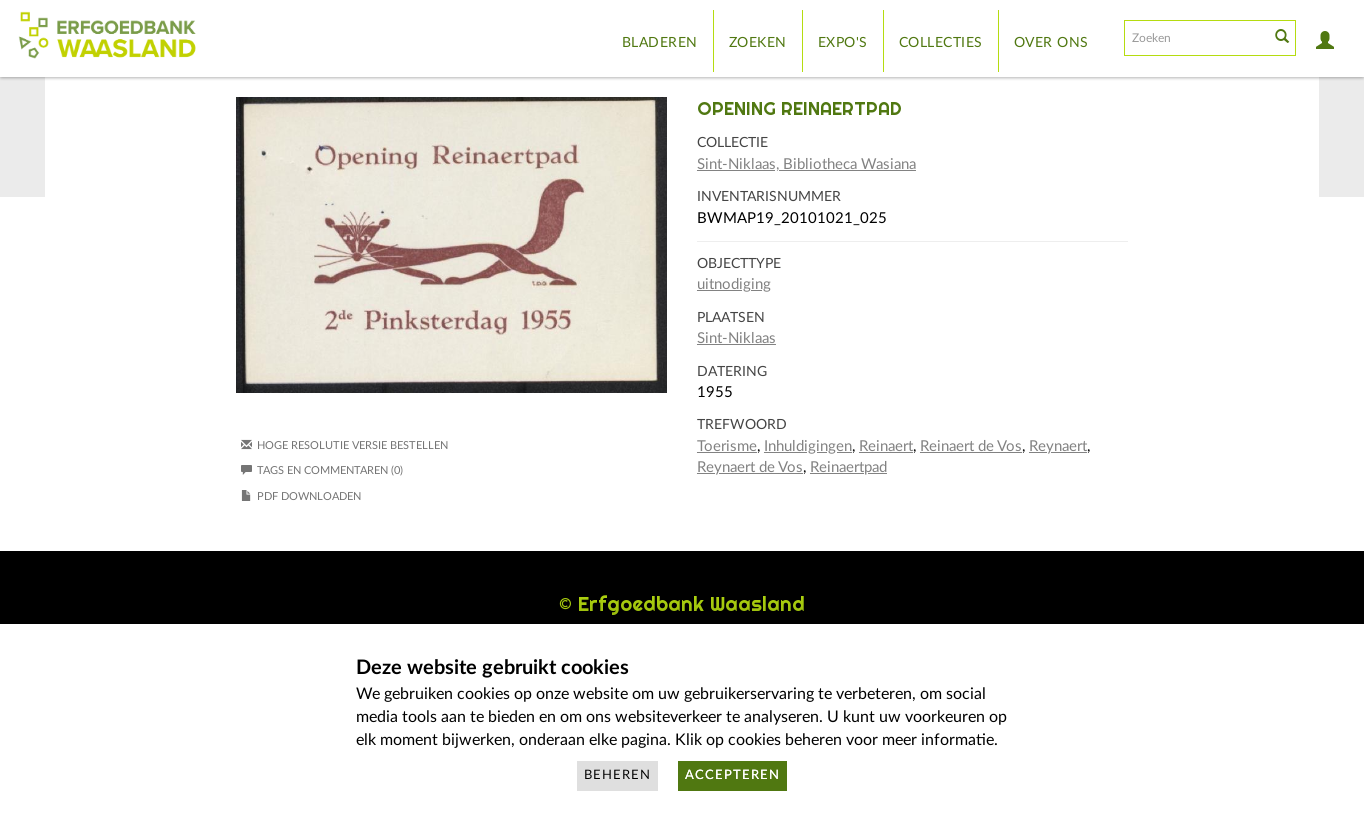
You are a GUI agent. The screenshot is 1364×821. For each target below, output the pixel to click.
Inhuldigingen (808, 446)
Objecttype (739, 264)
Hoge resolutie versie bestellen (352, 445)
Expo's (843, 43)
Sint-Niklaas (736, 338)
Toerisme (727, 446)
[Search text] (1195, 38)
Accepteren (732, 775)
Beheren (617, 775)
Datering (732, 372)
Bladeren (660, 43)
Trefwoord (742, 425)
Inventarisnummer (769, 197)
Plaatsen (731, 318)
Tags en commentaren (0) (322, 470)
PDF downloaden (309, 496)
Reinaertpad (848, 467)
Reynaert (1058, 446)
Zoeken (758, 43)
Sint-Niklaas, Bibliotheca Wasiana (806, 164)
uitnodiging (734, 284)
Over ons (1051, 43)
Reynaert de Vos (750, 467)
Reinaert (886, 446)
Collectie (732, 143)
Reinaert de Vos (971, 446)
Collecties (941, 43)
